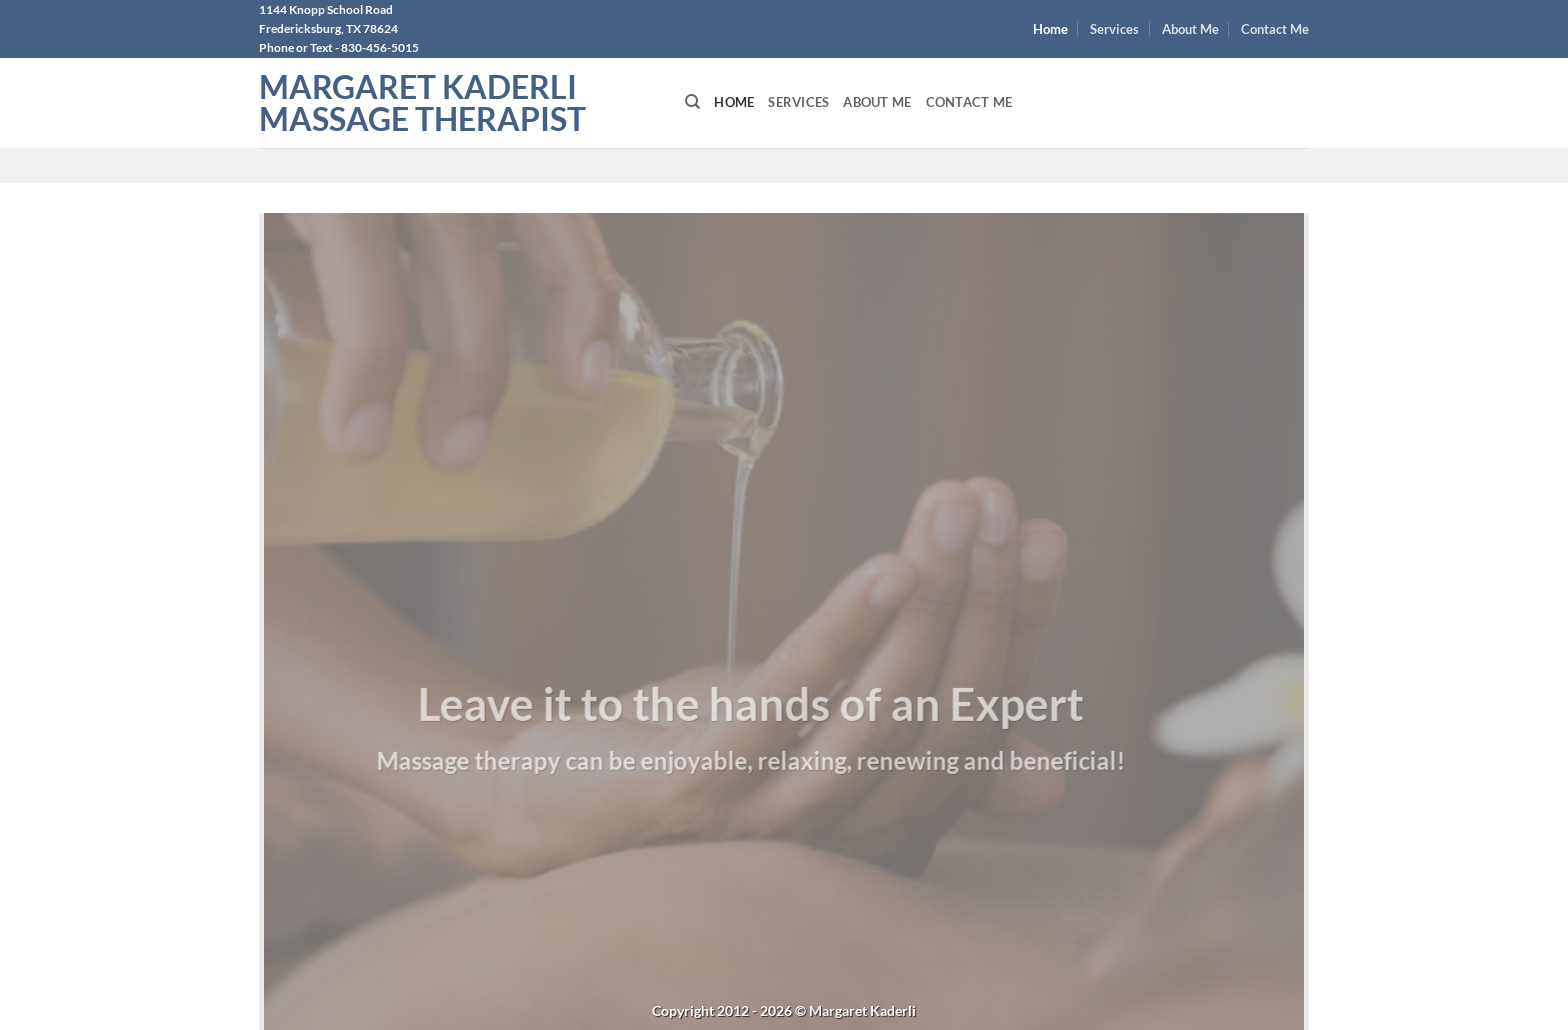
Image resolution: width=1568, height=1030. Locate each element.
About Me (1190, 29)
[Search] (692, 102)
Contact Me (1275, 29)
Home (1050, 29)
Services (1114, 29)
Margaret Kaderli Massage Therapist (422, 103)
